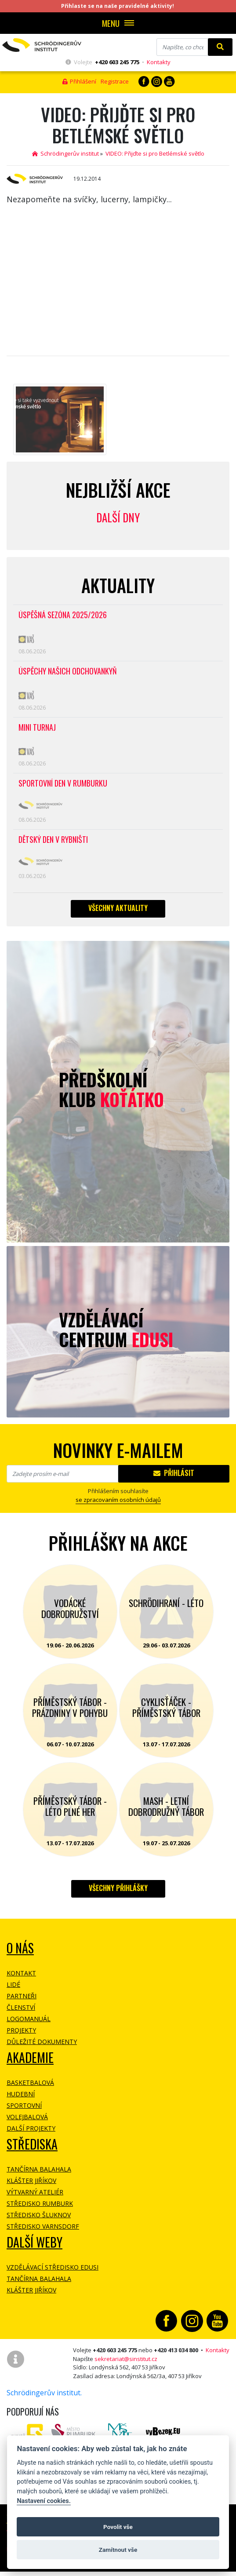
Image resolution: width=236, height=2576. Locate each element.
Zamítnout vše (118, 2549)
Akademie (30, 2057)
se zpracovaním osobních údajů (118, 1500)
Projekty (21, 2030)
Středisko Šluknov (39, 2215)
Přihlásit (173, 1473)
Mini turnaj (37, 728)
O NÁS (20, 1948)
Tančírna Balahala (39, 2169)
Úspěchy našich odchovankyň (67, 672)
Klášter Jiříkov (31, 2180)
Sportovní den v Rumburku (62, 784)
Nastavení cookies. (43, 2501)
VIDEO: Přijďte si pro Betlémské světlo (154, 153)
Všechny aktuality (118, 908)
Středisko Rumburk (40, 2203)
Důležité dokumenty (42, 2041)
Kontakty (159, 62)
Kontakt (21, 1973)
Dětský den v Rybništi (53, 840)
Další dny (118, 517)
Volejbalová (27, 2117)
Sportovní (24, 2105)
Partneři (21, 1996)
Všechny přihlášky (118, 1888)
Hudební (21, 2094)
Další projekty (31, 2128)
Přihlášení (79, 81)
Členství (21, 2007)
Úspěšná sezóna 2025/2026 (62, 615)
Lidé (13, 1984)
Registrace (115, 81)
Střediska (32, 2144)
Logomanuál (29, 2019)
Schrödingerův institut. (44, 2392)
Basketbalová (30, 2082)
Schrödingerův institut (65, 153)
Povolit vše (118, 2526)
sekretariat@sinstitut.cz (125, 2359)
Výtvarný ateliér (35, 2192)
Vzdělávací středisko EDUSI (52, 2267)
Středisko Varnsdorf (43, 2226)
